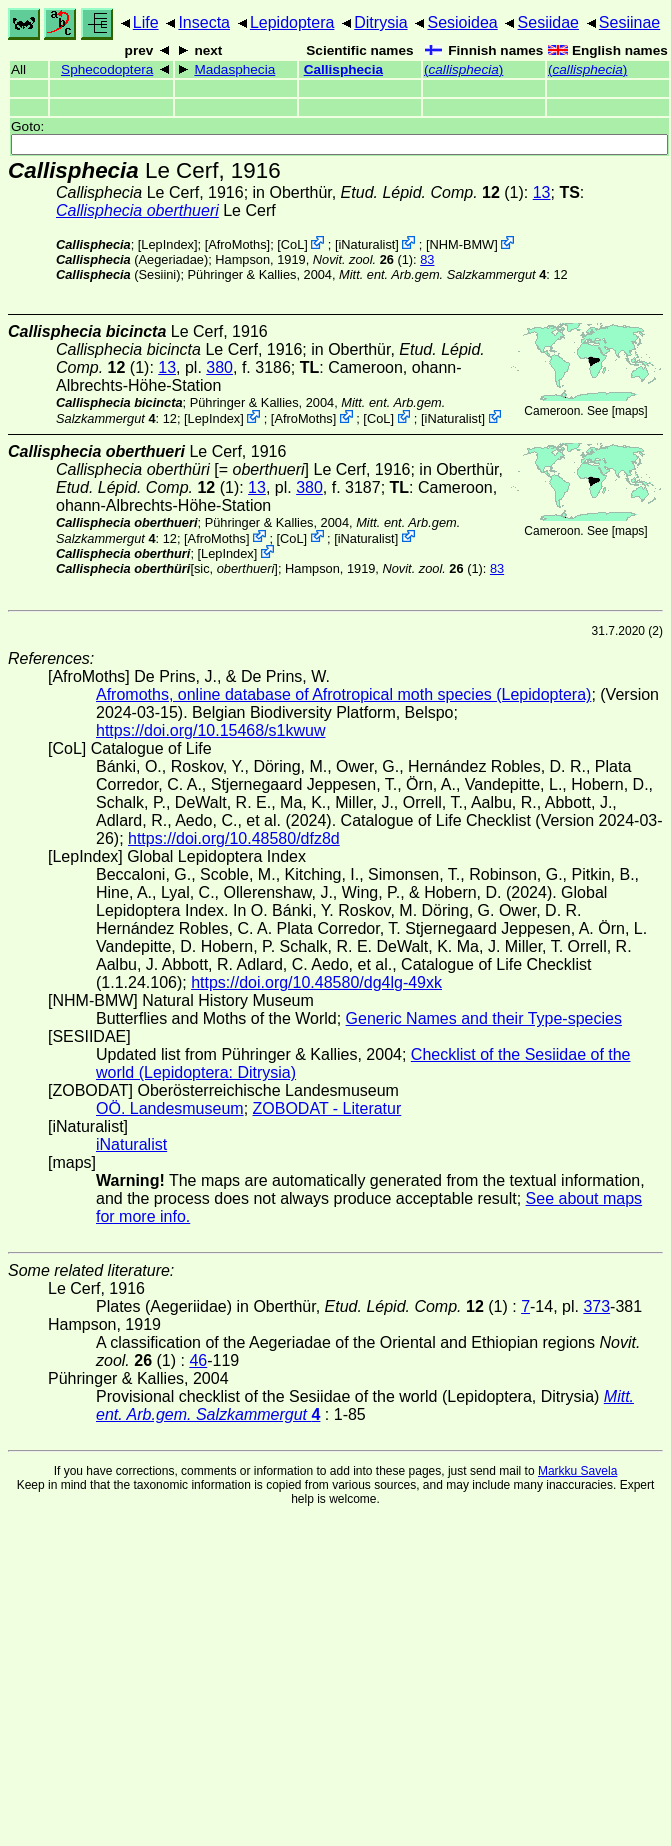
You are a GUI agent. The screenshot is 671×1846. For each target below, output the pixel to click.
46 (198, 1360)
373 (596, 1306)
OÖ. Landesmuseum (170, 1108)
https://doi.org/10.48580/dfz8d (234, 838)
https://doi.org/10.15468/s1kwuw (210, 730)
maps (629, 411)
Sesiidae (548, 22)
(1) (363, 259)
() (463, 69)
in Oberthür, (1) (388, 192)
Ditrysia (380, 22)
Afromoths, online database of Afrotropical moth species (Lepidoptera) (343, 694)
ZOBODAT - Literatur (327, 1108)
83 (427, 259)
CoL (292, 244)
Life (146, 22)
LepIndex (167, 244)
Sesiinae (629, 22)
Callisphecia (343, 69)
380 (219, 367)
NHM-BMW (462, 244)
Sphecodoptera (107, 69)
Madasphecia (234, 69)
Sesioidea (462, 22)
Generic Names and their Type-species (484, 1018)
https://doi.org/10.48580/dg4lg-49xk (316, 982)
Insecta (204, 22)
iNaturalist (366, 244)
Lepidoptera (292, 22)
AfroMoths (237, 244)
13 (542, 192)
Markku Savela (577, 1471)
